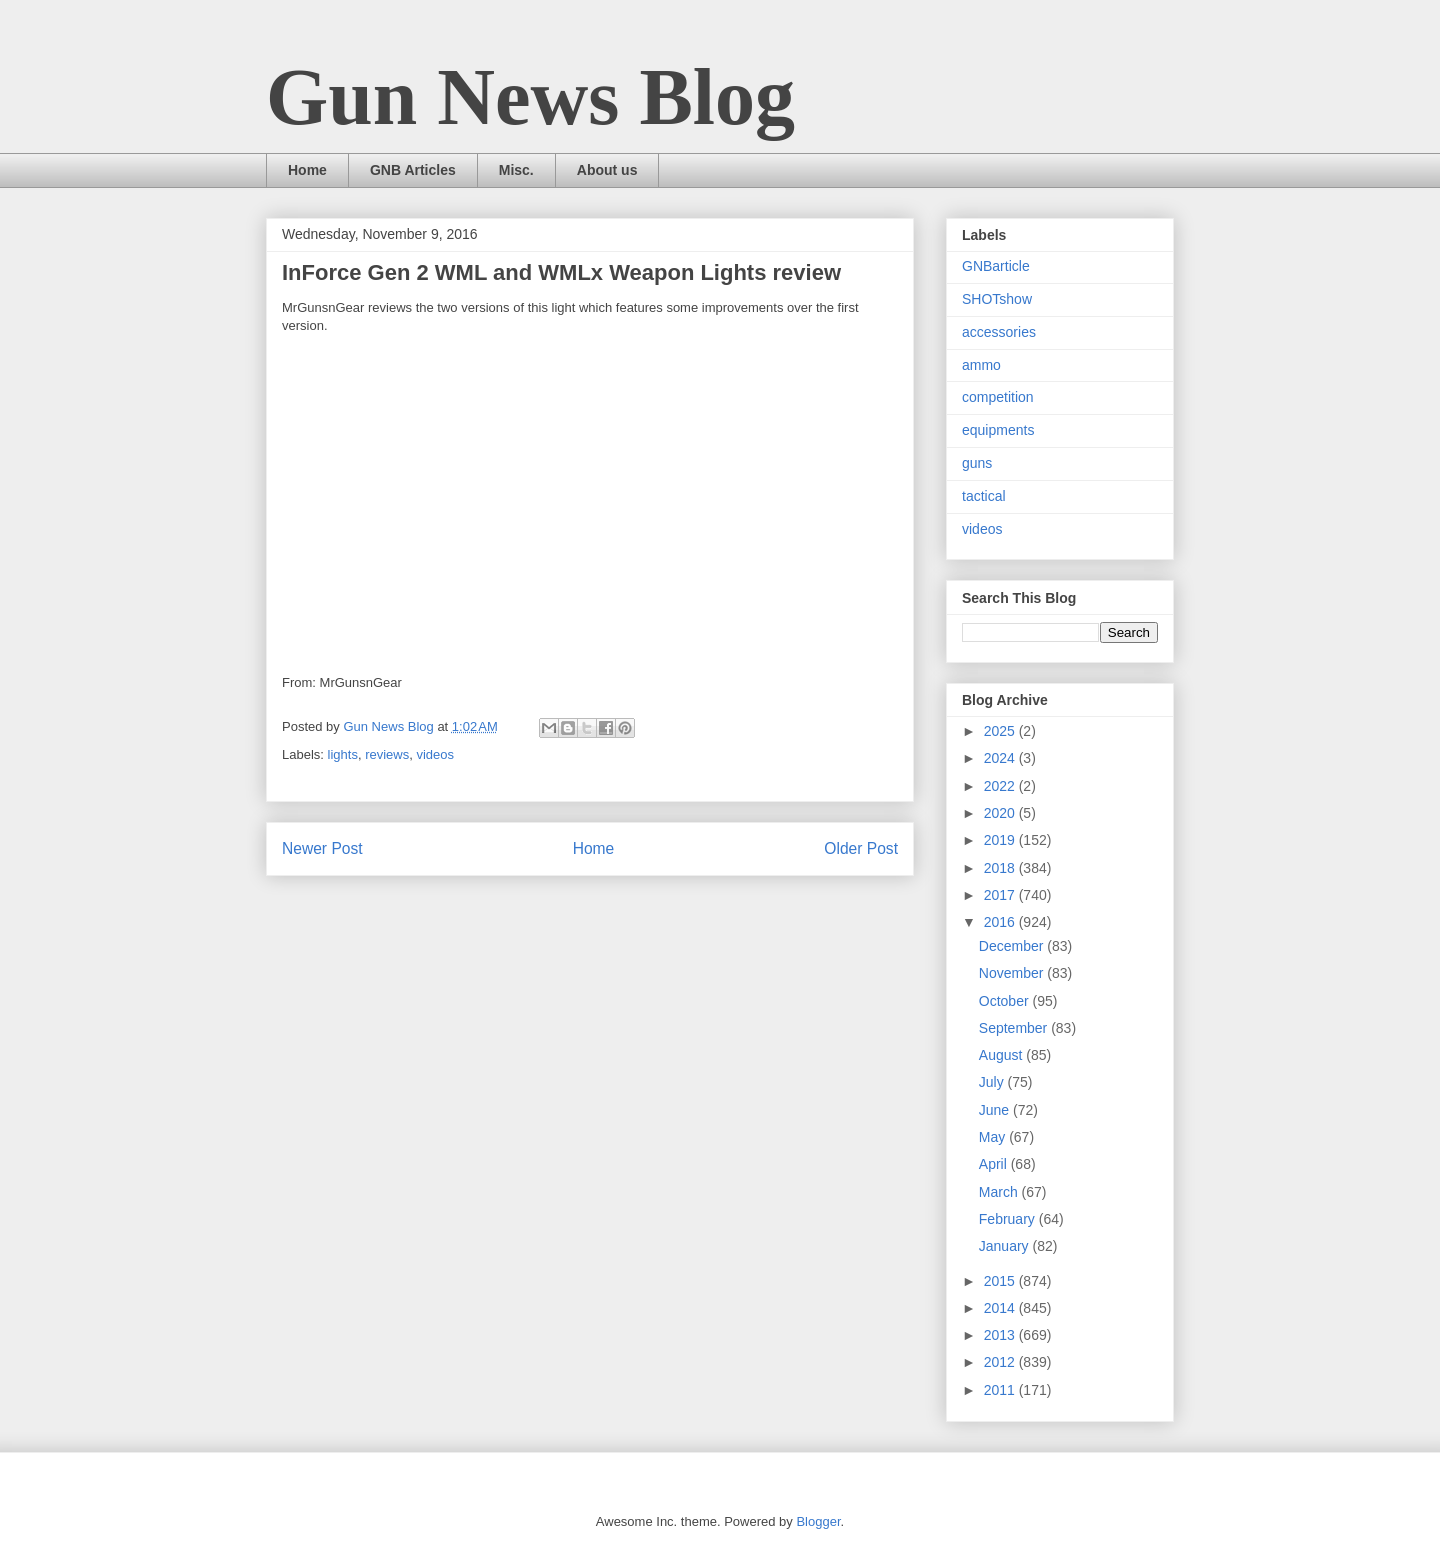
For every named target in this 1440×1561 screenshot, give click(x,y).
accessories (999, 332)
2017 (1001, 895)
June (996, 1110)
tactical (984, 496)
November (1013, 973)
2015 (1001, 1281)
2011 (1001, 1390)
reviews (387, 754)
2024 (1001, 758)
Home (307, 170)
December (1013, 946)
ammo (981, 365)
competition (998, 397)
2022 (1001, 786)
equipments (998, 430)
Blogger (818, 1521)
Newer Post (322, 848)
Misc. (516, 170)
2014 (1001, 1308)
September (1015, 1028)
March (1000, 1192)
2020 (1001, 813)
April (995, 1164)
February (1009, 1219)
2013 (1001, 1335)
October (1006, 1001)
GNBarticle (996, 266)
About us (607, 170)
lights (343, 754)
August (1002, 1055)
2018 (1001, 868)
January (1006, 1246)
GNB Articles (413, 170)
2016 (1001, 922)
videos (435, 754)
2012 (1001, 1362)
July (993, 1082)
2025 (1001, 731)
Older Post (861, 848)
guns (977, 463)
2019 (1001, 840)
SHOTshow (997, 299)
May (994, 1137)
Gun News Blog (530, 97)
